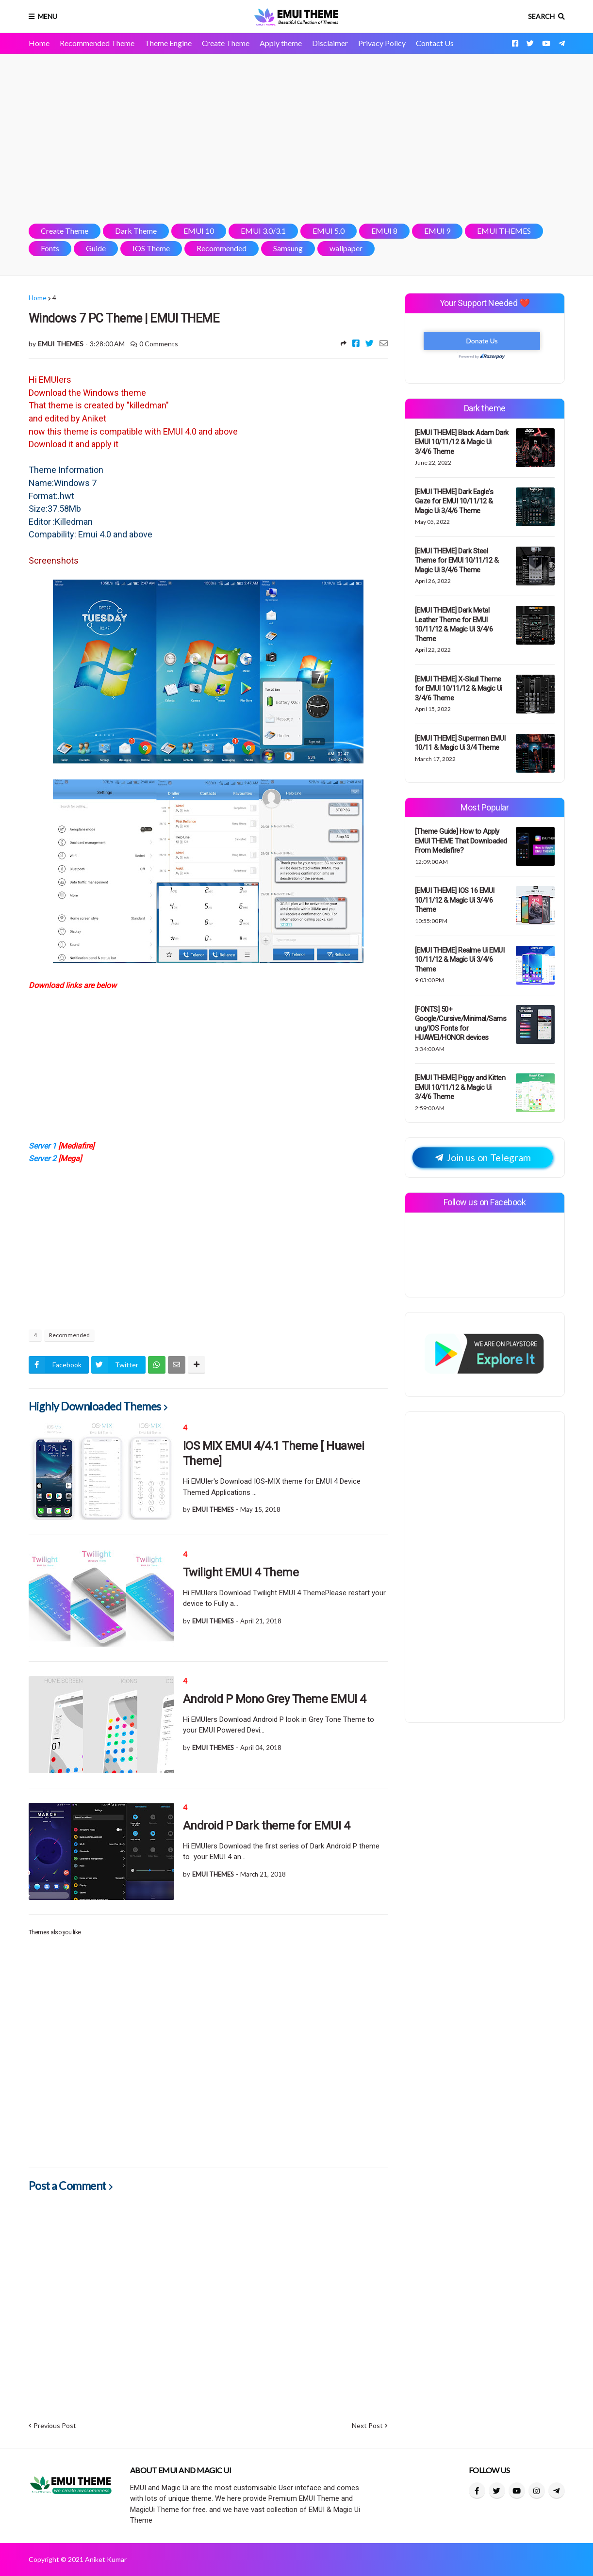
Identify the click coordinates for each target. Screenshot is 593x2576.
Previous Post (54, 2425)
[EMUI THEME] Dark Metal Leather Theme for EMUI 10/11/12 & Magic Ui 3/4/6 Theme (454, 624)
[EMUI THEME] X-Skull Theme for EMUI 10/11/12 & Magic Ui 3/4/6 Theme (458, 688)
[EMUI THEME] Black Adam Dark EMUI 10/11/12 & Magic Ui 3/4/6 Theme (462, 442)
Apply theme (281, 43)
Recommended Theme (97, 43)
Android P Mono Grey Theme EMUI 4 (274, 1699)
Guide (96, 248)
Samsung (288, 248)
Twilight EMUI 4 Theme (241, 1572)
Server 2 (42, 1158)
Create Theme (225, 43)
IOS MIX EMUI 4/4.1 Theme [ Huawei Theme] (273, 1453)
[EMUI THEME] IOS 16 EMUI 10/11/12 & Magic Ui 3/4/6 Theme (454, 900)
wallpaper (345, 248)
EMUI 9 (437, 230)
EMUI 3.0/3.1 (263, 230)
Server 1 (43, 1145)
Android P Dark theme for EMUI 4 (266, 1825)
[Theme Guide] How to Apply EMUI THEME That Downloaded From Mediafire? (461, 841)
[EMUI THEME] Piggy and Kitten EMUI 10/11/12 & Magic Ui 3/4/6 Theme (460, 1087)
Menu (47, 16)
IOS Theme (151, 248)
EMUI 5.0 (329, 230)
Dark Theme (136, 230)
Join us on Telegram (482, 1157)
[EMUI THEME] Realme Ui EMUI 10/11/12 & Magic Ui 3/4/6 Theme (460, 959)
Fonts (50, 248)
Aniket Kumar (106, 2559)
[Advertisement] (297, 139)
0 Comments (158, 344)
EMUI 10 (198, 230)
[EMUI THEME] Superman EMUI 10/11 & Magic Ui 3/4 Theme (460, 743)
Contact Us (435, 43)
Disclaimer (330, 43)
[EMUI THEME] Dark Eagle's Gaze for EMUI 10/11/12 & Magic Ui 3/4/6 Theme (454, 501)
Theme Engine (168, 43)
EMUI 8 (384, 230)
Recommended (222, 248)
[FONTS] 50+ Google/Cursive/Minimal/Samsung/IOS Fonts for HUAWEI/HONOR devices (461, 1023)
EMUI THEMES (504, 230)
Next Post (367, 2425)
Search (541, 16)
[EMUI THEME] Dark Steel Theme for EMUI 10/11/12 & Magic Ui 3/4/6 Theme (457, 560)
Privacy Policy (382, 43)
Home (39, 43)
